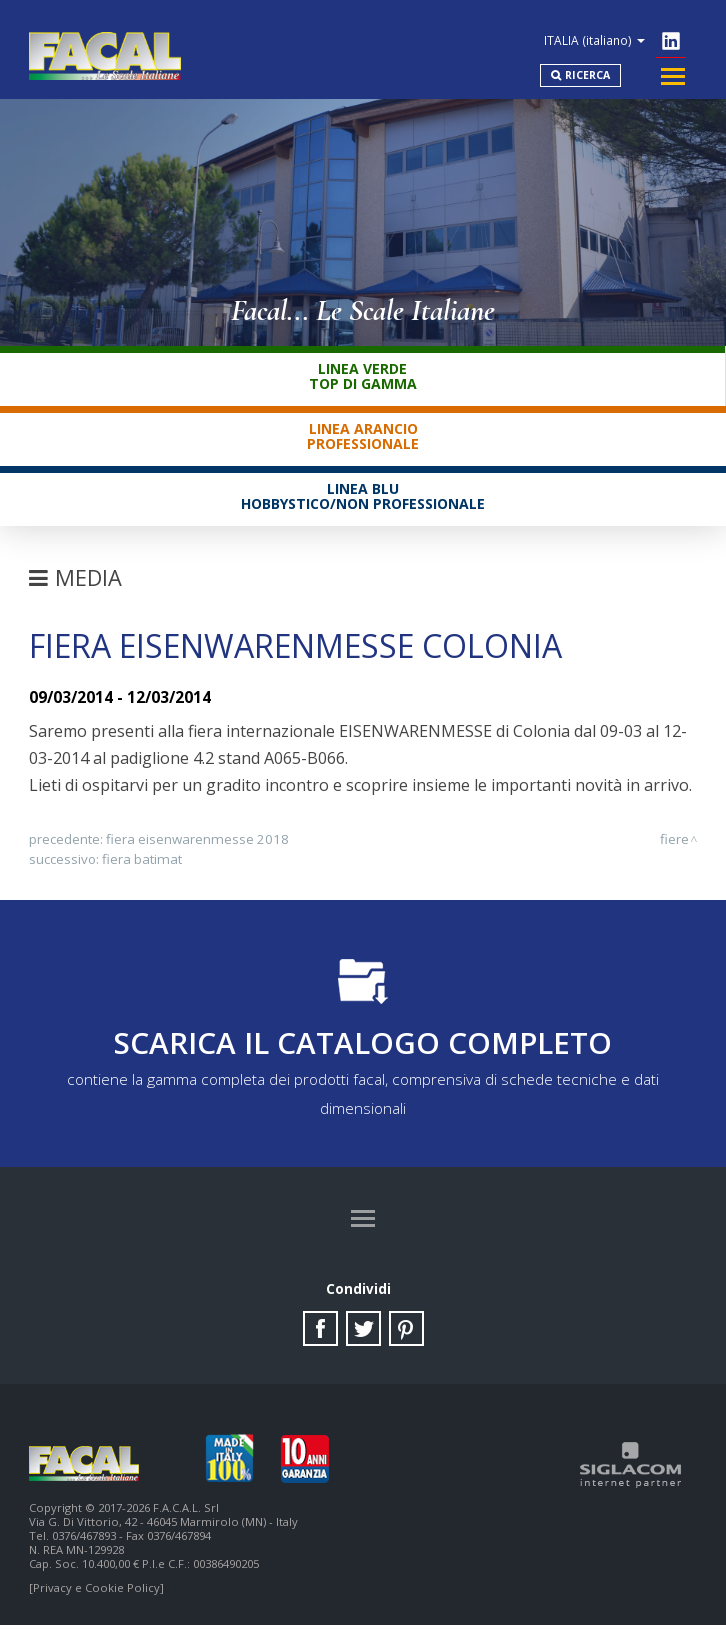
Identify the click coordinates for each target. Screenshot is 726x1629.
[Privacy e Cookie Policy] (96, 1591)
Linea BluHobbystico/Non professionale (363, 497)
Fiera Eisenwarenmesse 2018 (197, 840)
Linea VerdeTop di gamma (363, 377)
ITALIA (594, 34)
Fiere (674, 840)
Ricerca (584, 71)
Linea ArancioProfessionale (363, 437)
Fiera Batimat (142, 860)
